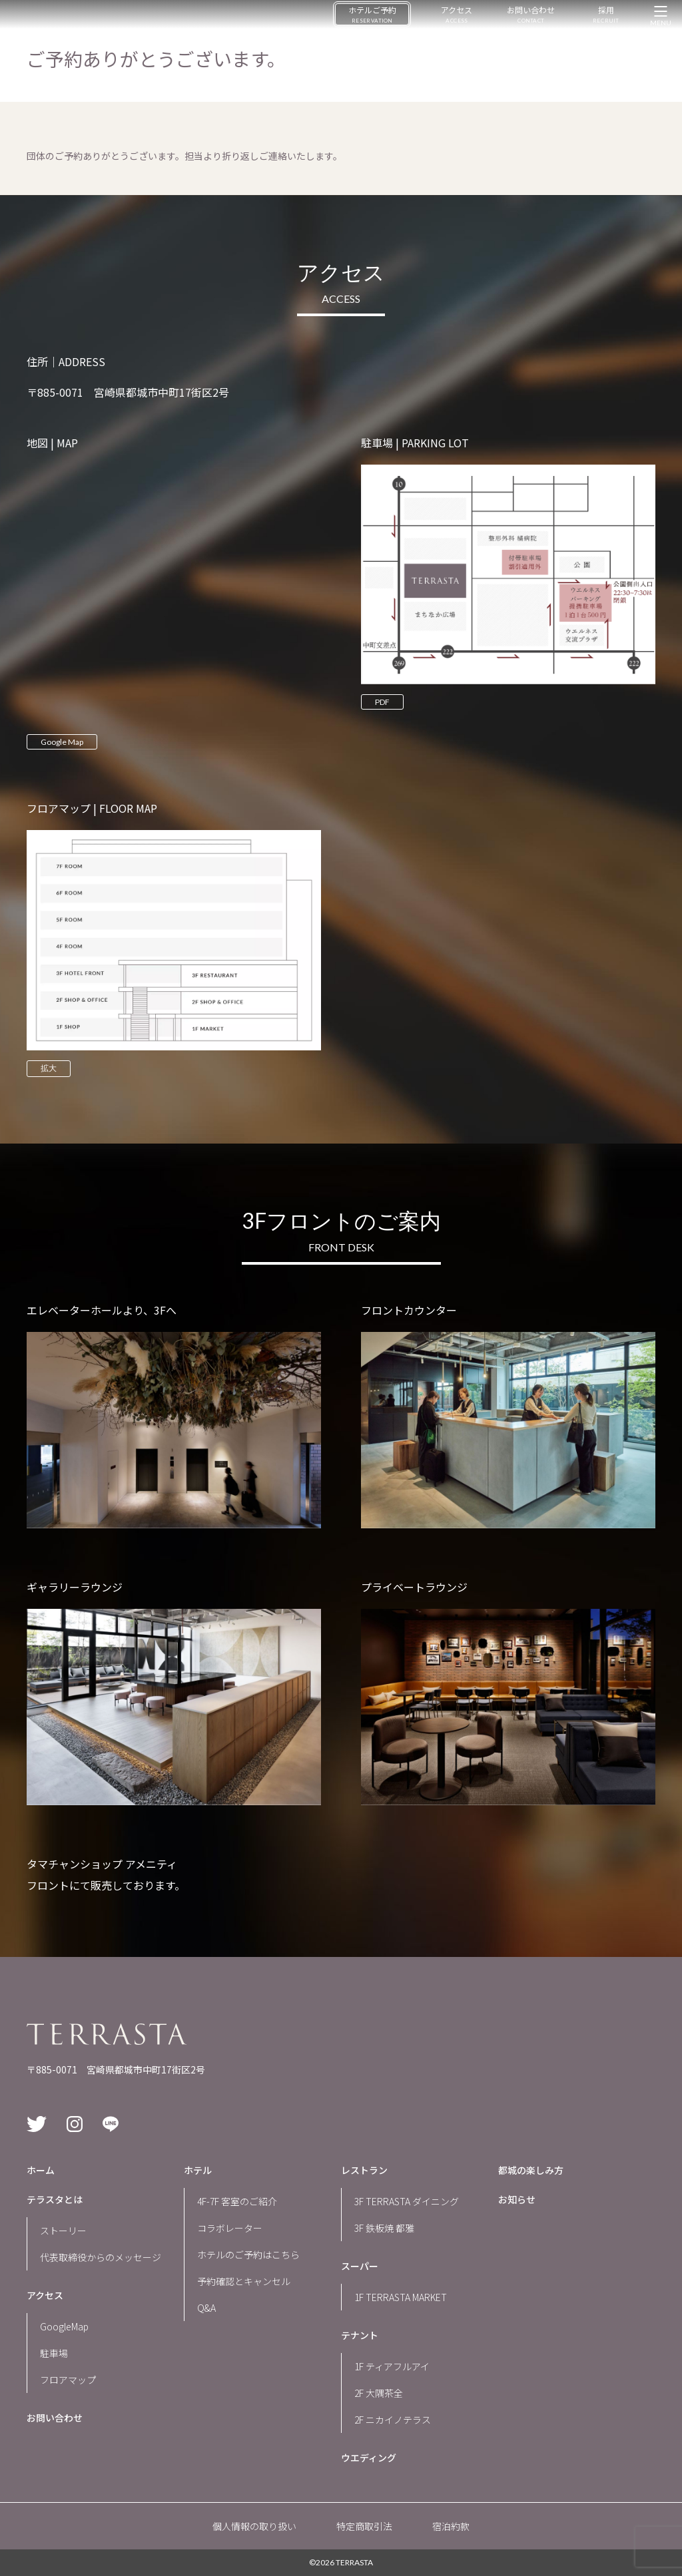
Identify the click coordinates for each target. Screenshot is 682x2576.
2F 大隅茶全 (378, 2393)
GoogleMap (64, 2326)
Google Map (62, 742)
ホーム (41, 2170)
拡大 (49, 1068)
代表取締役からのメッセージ (100, 2257)
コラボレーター (229, 2228)
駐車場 (54, 2353)
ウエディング (368, 2457)
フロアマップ (68, 2379)
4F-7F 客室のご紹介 (237, 2201)
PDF (382, 702)
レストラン (364, 2170)
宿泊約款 (451, 2526)
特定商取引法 (364, 2526)
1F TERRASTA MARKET (400, 2297)
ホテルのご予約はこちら (248, 2254)
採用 (606, 14)
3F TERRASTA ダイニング (406, 2201)
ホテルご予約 (372, 14)
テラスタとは (55, 2199)
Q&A (206, 2307)
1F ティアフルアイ (392, 2366)
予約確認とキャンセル (243, 2281)
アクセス (456, 14)
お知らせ (516, 2199)
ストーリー (63, 2230)
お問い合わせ (531, 14)
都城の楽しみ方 (530, 2170)
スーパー (359, 2265)
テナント (359, 2335)
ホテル (198, 2170)
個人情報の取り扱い (254, 2526)
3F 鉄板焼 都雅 (384, 2228)
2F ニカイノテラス (392, 2419)
